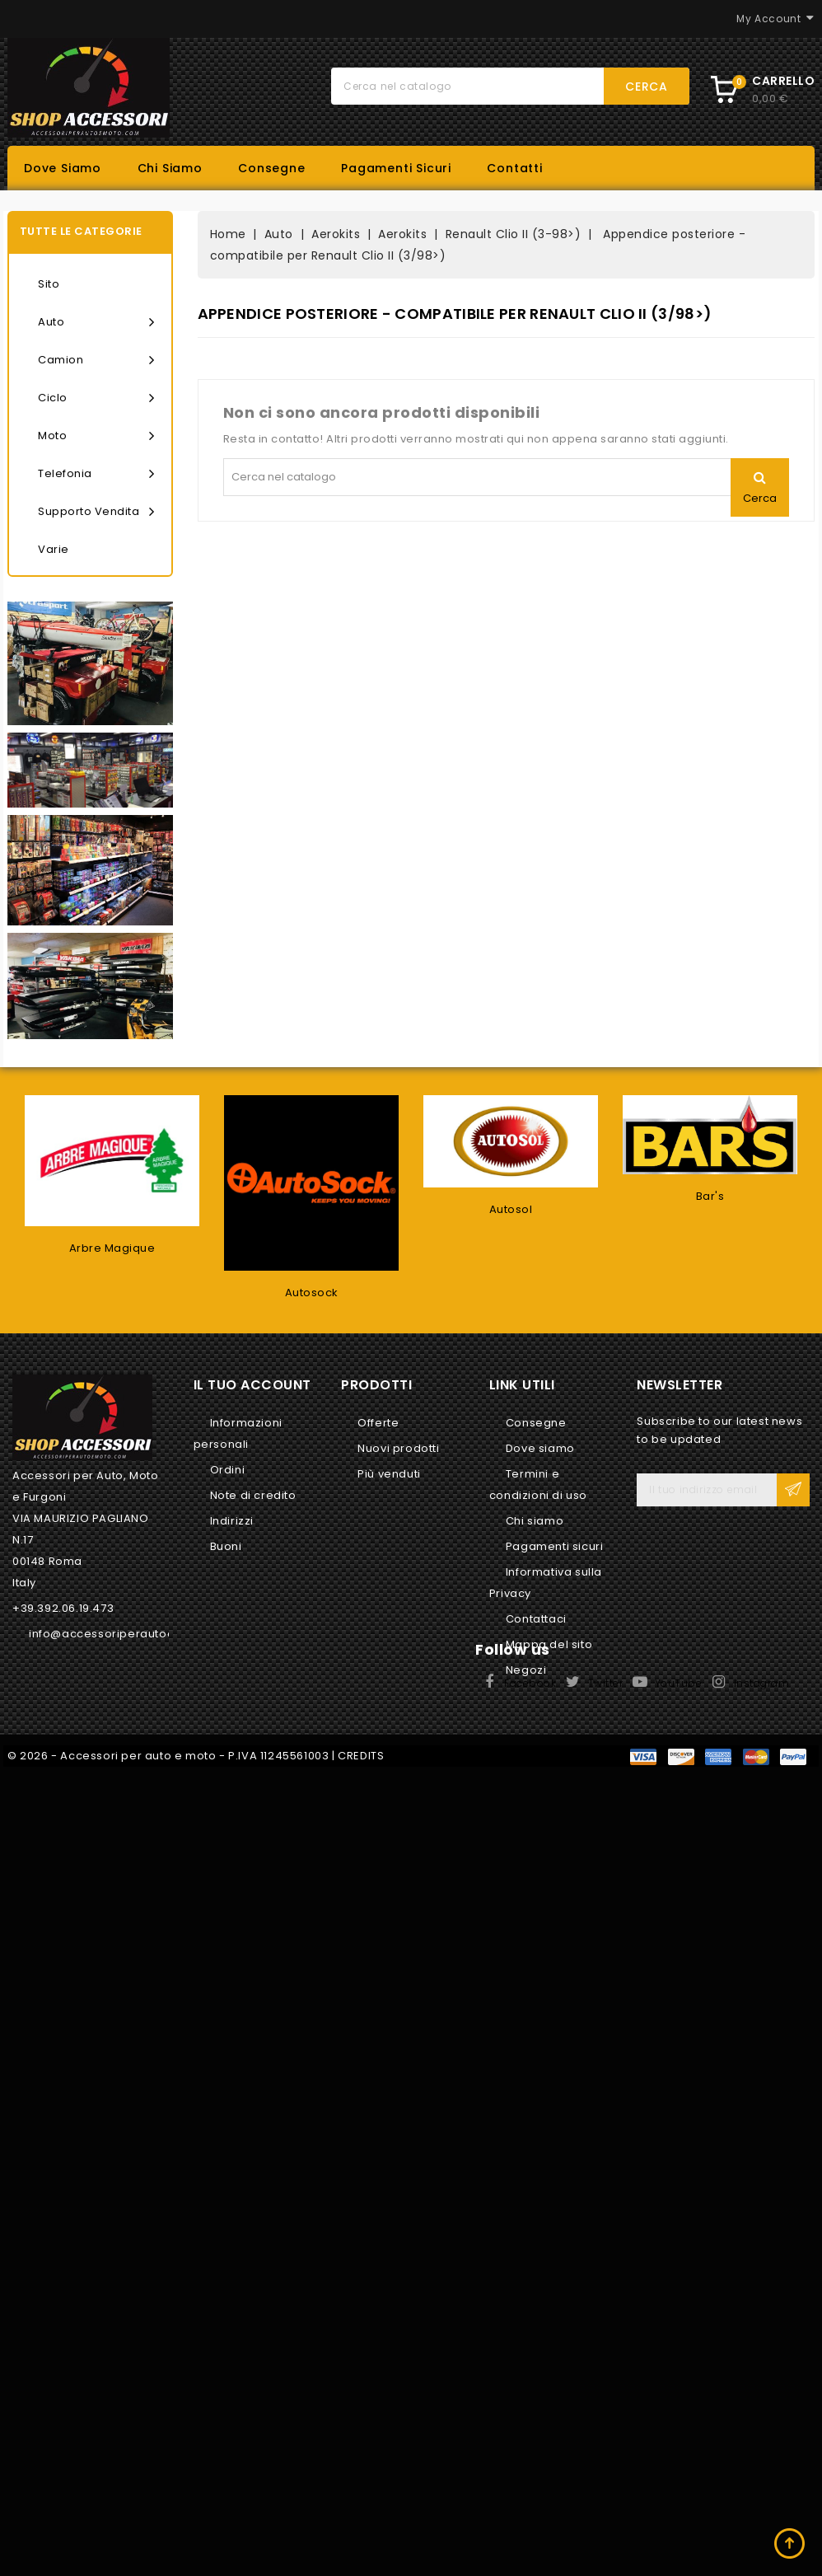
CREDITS (361, 1755)
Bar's (710, 1196)
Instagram (762, 1683)
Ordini (227, 1470)
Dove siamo (62, 168)
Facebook (530, 1683)
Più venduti (389, 1474)
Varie (53, 549)
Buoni (226, 1546)
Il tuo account (252, 1384)
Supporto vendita (96, 511)
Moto (96, 436)
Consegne (271, 168)
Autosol (511, 1209)
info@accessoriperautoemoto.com (132, 1634)
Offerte (378, 1423)
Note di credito (253, 1495)
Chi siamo (170, 168)
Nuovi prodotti (398, 1448)
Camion (96, 360)
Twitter (606, 1683)
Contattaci (536, 1619)
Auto (96, 322)
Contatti (514, 168)
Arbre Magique (112, 1248)
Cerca (646, 86)
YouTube (679, 1683)
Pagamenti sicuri (396, 168)
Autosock (312, 1292)
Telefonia (96, 474)
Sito (48, 284)
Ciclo (96, 398)
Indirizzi (232, 1521)
